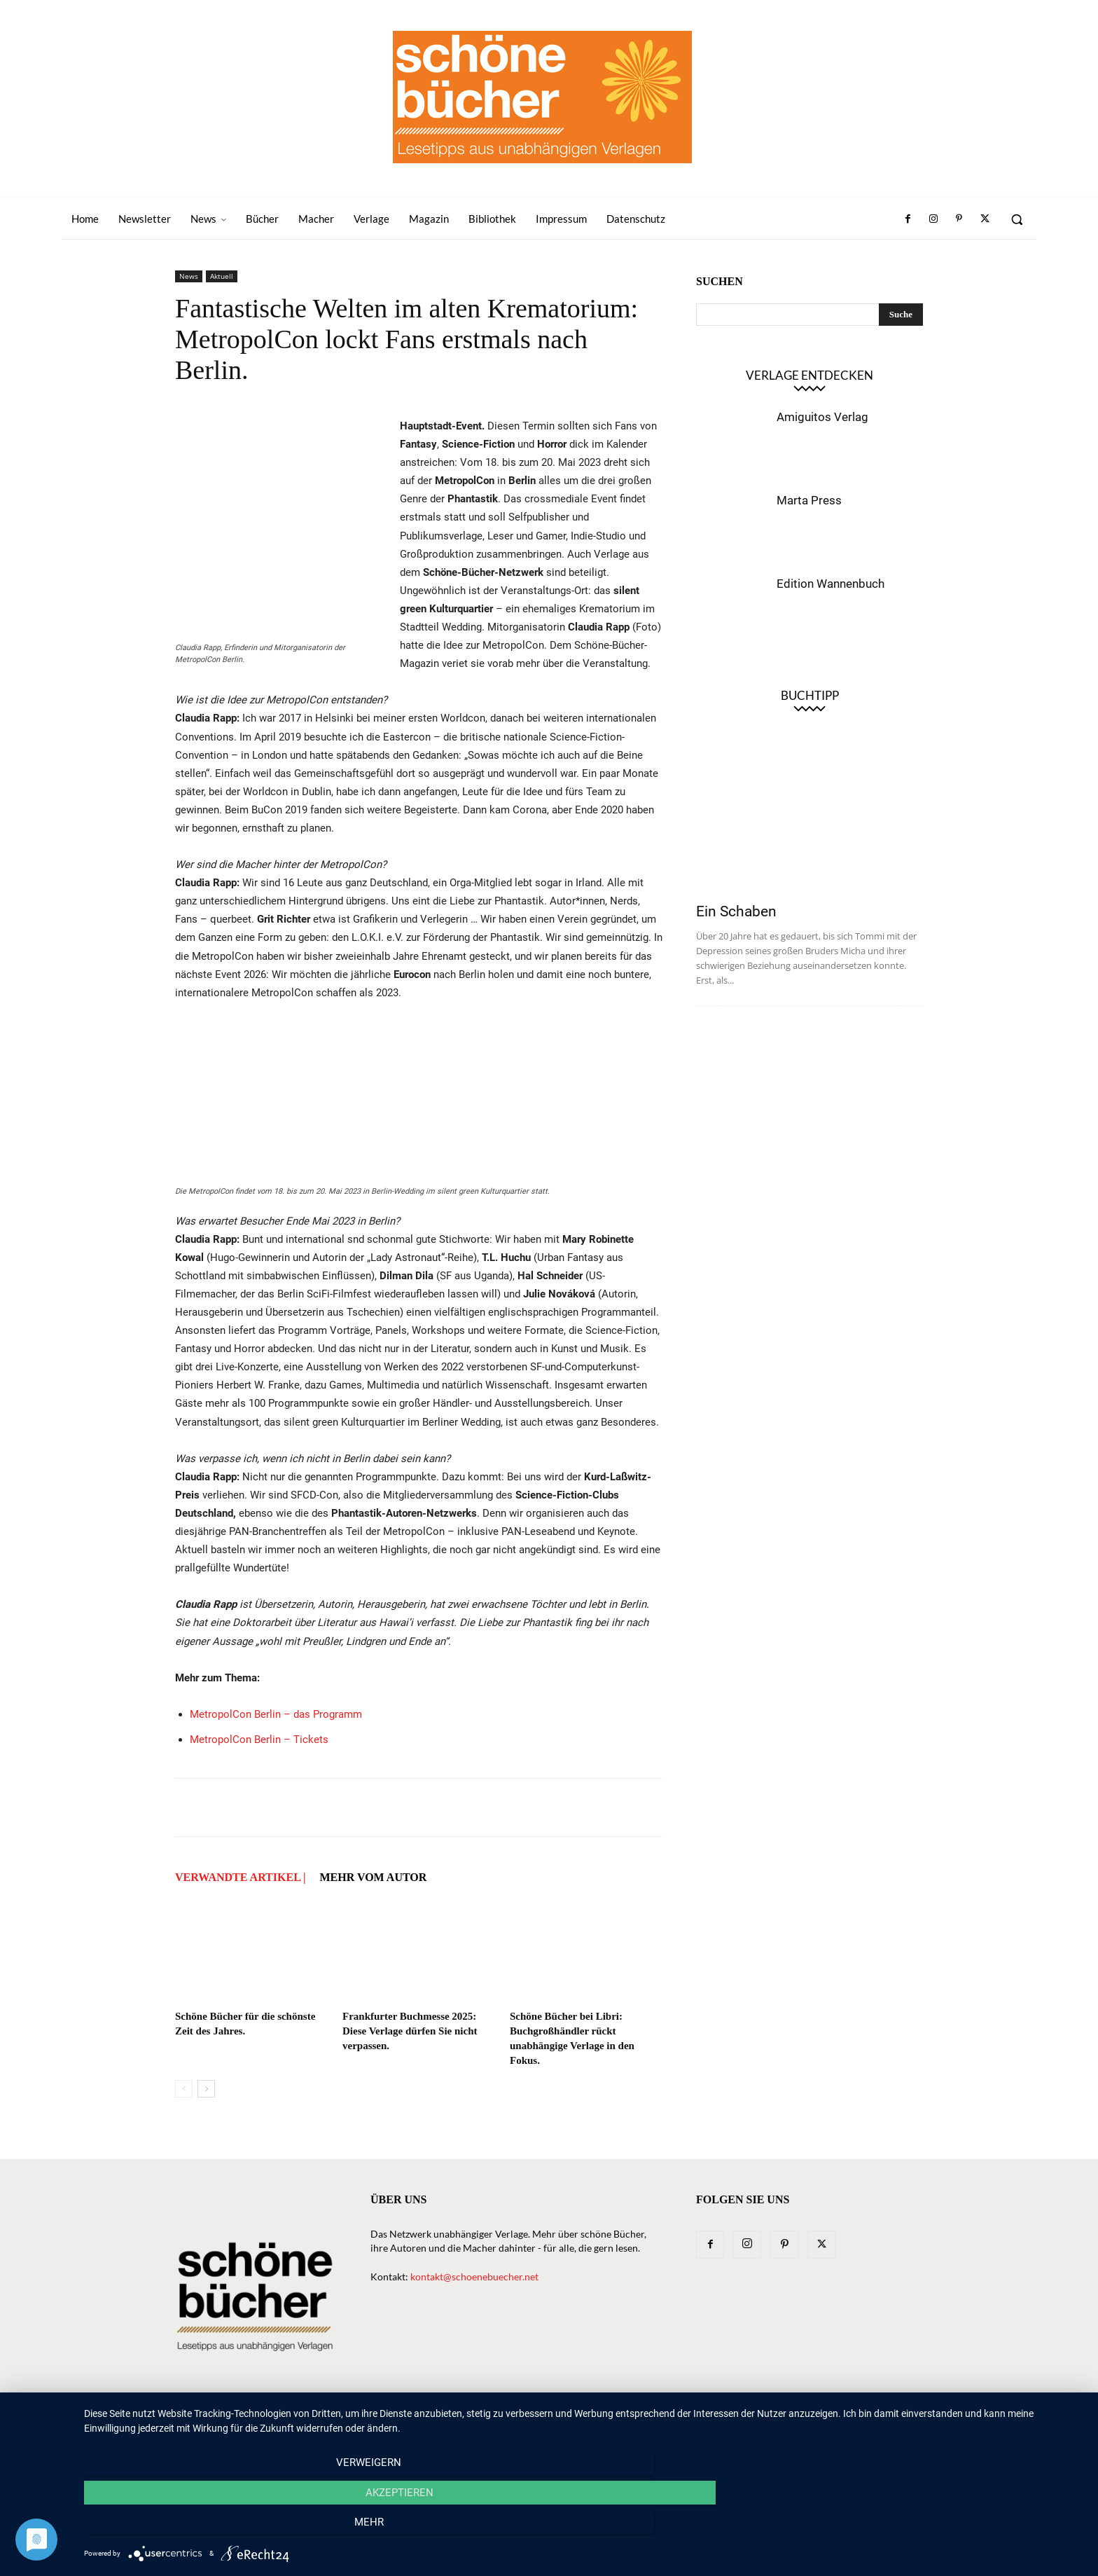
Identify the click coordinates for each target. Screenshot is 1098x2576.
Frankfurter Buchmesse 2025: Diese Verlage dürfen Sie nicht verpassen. (410, 2031)
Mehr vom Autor (372, 1877)
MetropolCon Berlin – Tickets (259, 1739)
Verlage (586, 2420)
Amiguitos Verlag (822, 417)
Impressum (820, 2420)
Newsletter (436, 2420)
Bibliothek (754, 2420)
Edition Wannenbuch (830, 584)
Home (380, 2420)
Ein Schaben (736, 911)
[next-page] (206, 2089)
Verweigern (234, 2527)
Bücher (535, 2420)
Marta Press (809, 500)
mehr (934, 2527)
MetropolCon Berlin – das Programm (276, 1714)
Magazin (693, 2420)
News (188, 276)
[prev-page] (184, 2089)
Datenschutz (891, 2420)
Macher (640, 2420)
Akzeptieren (584, 2527)
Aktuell (221, 276)
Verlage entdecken (809, 375)
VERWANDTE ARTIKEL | (240, 1877)
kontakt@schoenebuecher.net (474, 2276)
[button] (1016, 219)
